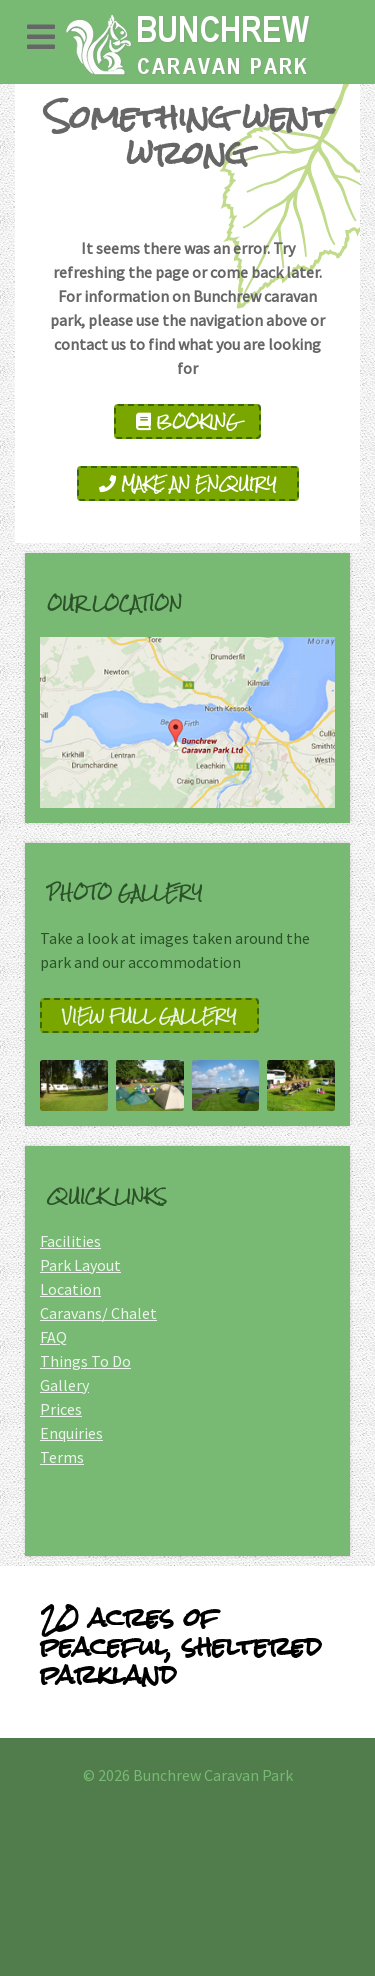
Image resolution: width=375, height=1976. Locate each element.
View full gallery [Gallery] (149, 1015)
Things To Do (85, 1361)
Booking (187, 421)
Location (70, 1289)
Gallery (64, 1385)
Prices (61, 1409)
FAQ (53, 1337)
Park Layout (80, 1265)
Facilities (70, 1241)
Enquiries (71, 1433)
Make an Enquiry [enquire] (188, 483)
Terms (62, 1457)
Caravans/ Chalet (98, 1313)
